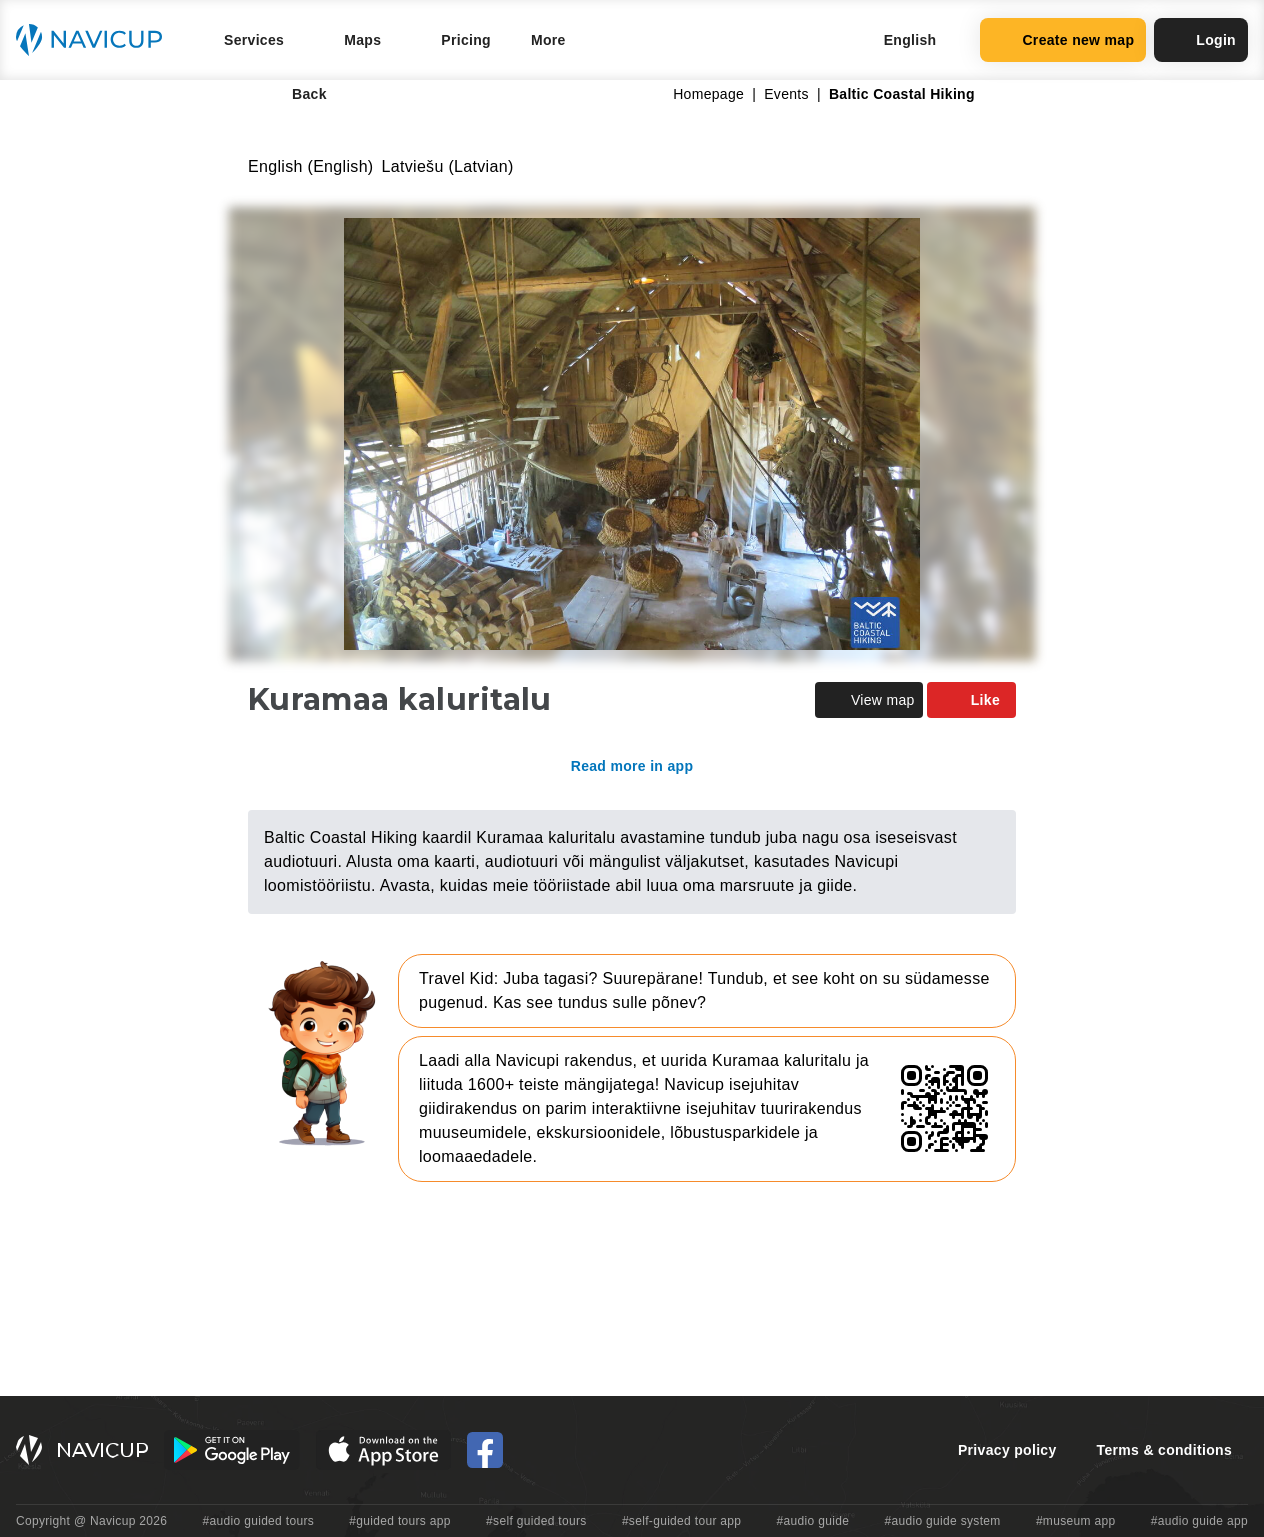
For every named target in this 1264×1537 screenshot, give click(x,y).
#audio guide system (942, 1521)
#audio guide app (1199, 1521)
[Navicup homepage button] (96, 40)
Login (1201, 40)
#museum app (1076, 1521)
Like (971, 700)
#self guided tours (536, 1521)
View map (869, 700)
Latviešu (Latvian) (448, 166)
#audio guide (813, 1521)
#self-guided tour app (681, 1521)
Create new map (1063, 40)
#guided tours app (400, 1521)
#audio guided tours (259, 1521)
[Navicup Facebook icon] (485, 1450)
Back (295, 94)
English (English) (311, 166)
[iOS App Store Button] (383, 1450)
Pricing (466, 40)
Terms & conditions (1164, 1450)
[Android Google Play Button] (232, 1450)
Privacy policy (1007, 1450)
